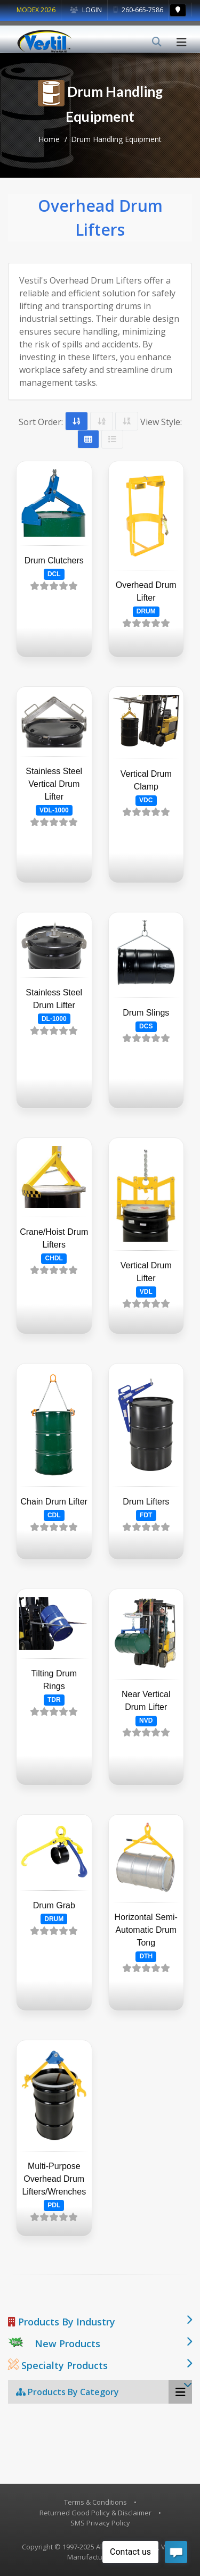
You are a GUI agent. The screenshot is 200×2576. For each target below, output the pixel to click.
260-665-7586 (138, 9)
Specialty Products (58, 2365)
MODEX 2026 (36, 9)
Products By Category (67, 2392)
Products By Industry (61, 2321)
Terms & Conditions (95, 2502)
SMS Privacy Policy (100, 2523)
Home (49, 139)
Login (86, 9)
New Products (67, 2343)
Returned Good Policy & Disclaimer (95, 2512)
